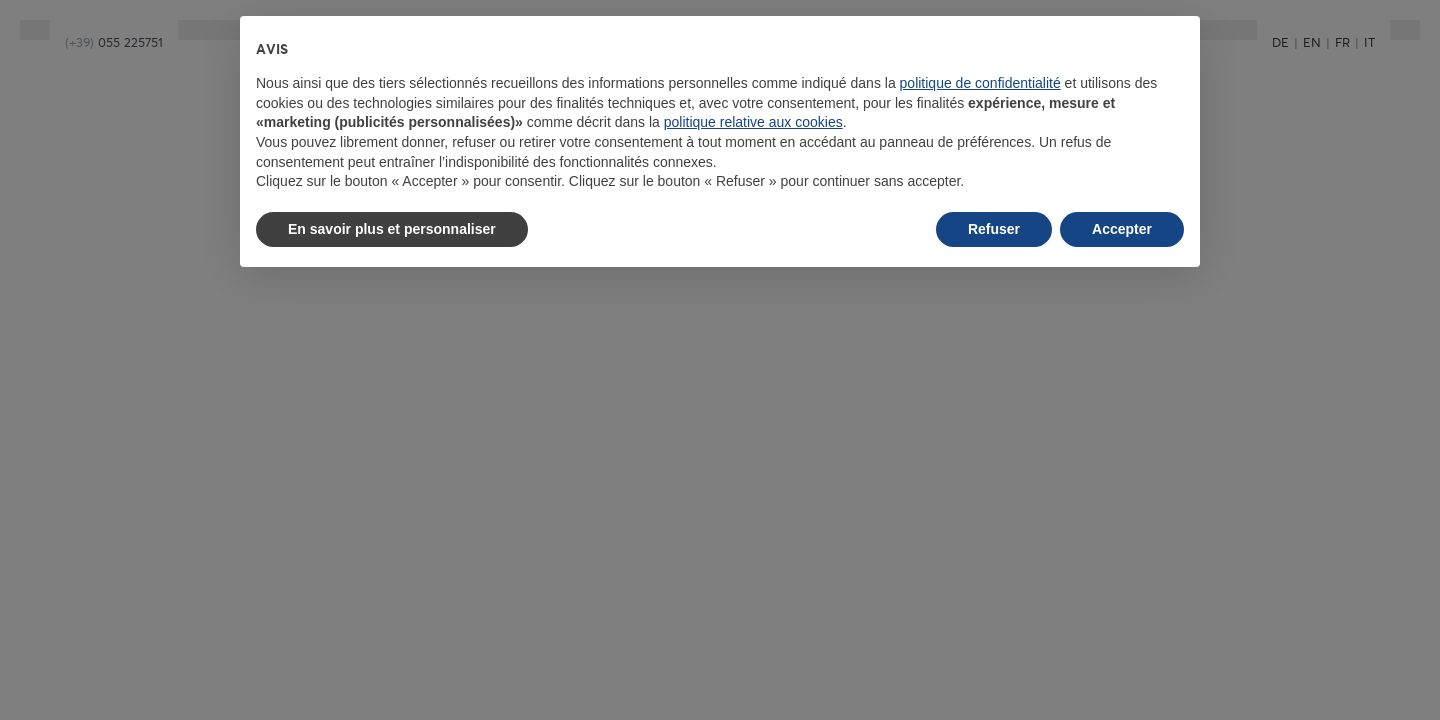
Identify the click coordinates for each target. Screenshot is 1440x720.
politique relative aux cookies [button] (753, 122)
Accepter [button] (1122, 229)
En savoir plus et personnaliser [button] (392, 229)
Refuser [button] (994, 229)
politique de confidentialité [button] (980, 83)
